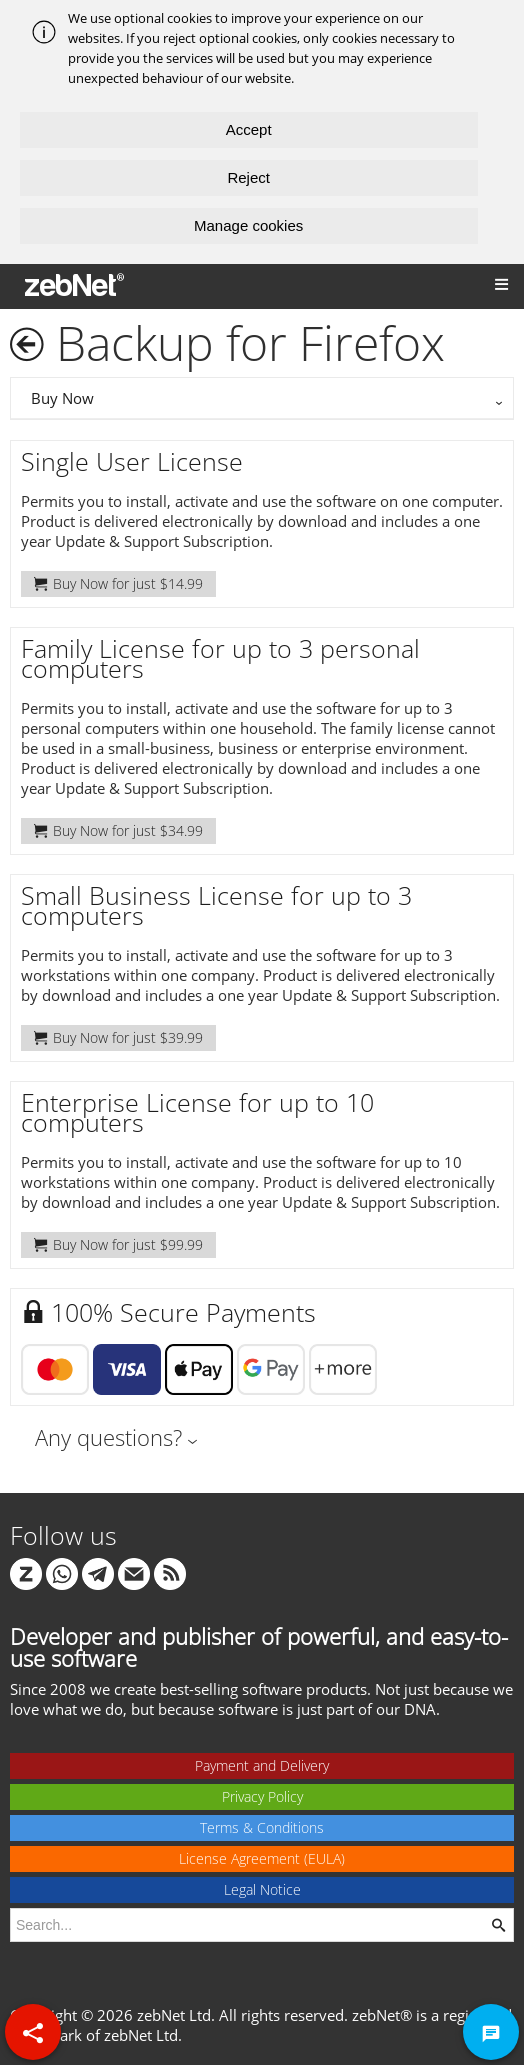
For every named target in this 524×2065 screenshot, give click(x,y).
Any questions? (108, 1437)
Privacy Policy (262, 1796)
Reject (248, 177)
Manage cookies (248, 225)
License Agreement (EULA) (262, 1858)
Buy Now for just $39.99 (118, 1037)
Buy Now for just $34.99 (118, 830)
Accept (249, 129)
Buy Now (62, 398)
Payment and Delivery (262, 1765)
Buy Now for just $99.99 (118, 1244)
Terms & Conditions (262, 1827)
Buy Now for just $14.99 (118, 583)
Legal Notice (262, 1889)
